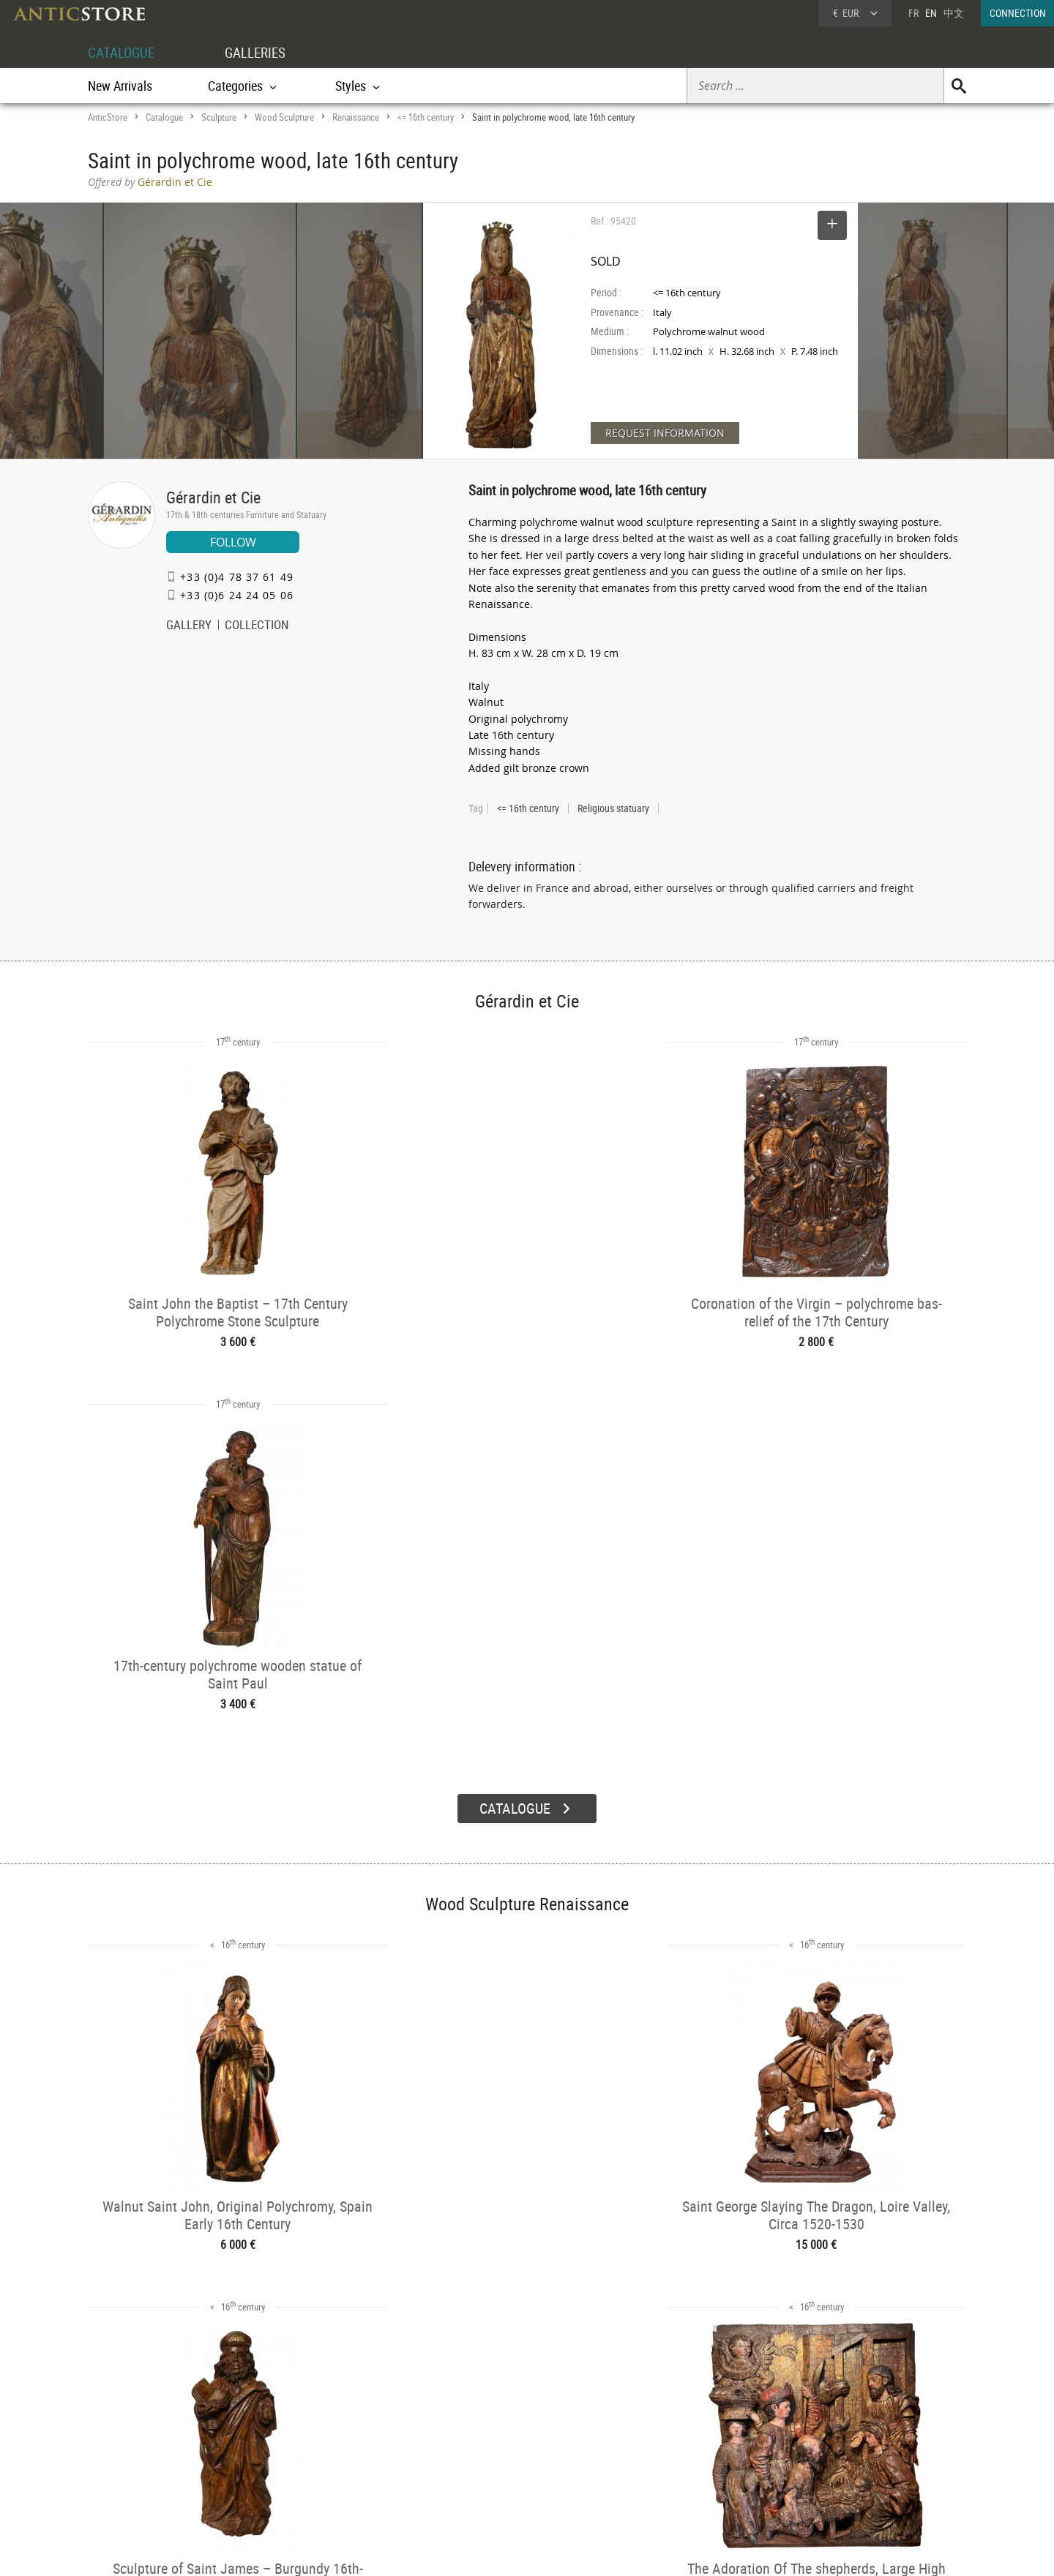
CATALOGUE (123, 52)
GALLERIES (262, 52)
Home (826, 2445)
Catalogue (164, 117)
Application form (149, 2473)
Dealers (475, 2440)
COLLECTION (257, 626)
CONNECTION (1018, 13)
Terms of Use (453, 2550)
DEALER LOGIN (166, 2448)
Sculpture (218, 117)
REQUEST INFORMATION (665, 433)
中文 (953, 13)
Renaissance (355, 117)
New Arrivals (120, 85)
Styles (294, 2459)
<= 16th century (425, 117)
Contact (830, 2460)
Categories (303, 2440)
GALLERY (189, 626)
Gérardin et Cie (213, 497)
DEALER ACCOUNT (143, 2421)
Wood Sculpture (284, 117)
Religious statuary (613, 808)
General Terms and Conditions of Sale (557, 2550)
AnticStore (107, 117)
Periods (297, 2478)
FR (913, 13)
